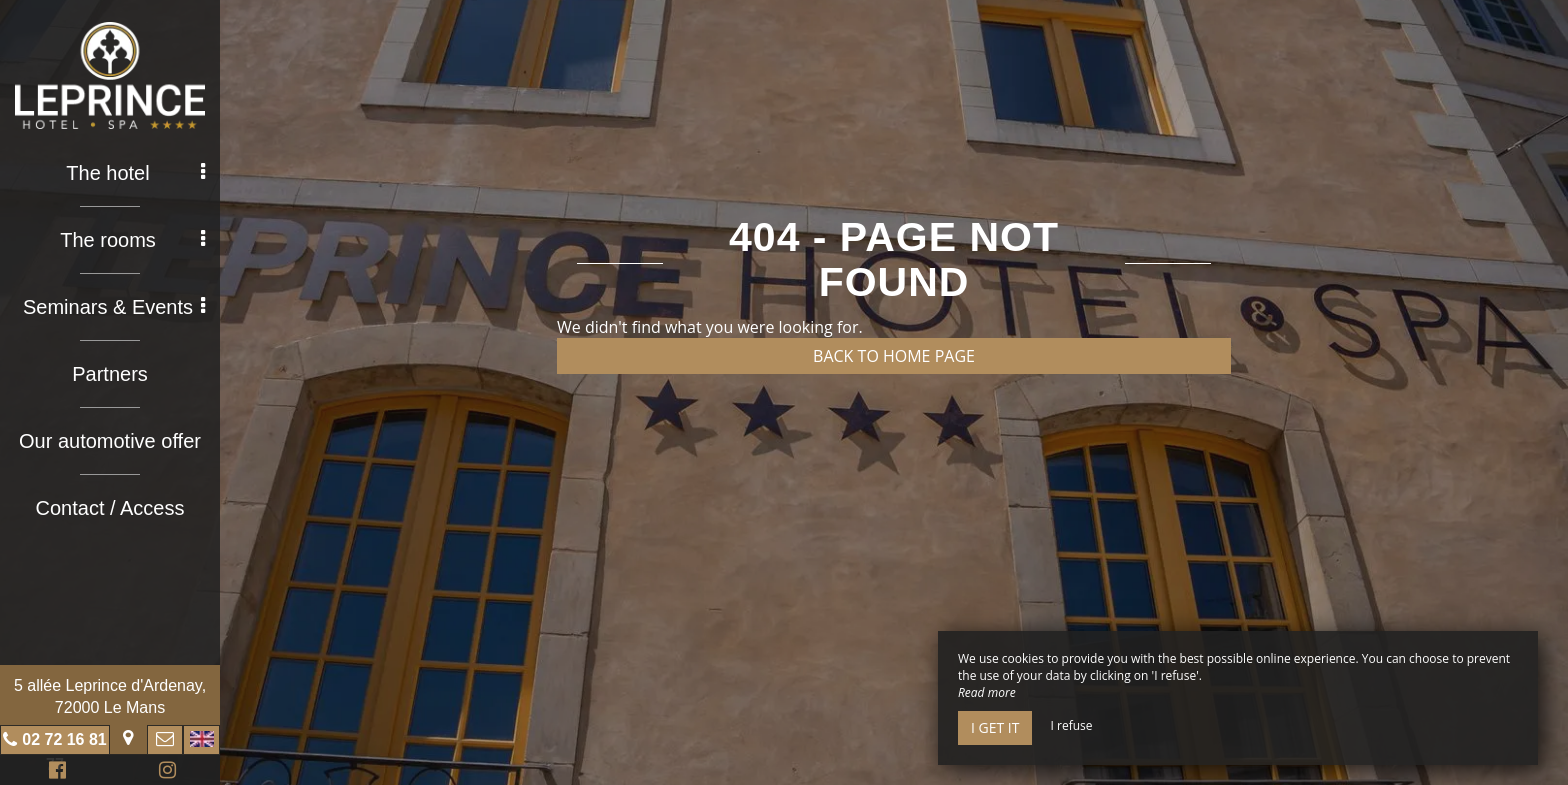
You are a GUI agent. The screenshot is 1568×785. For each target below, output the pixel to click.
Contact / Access (110, 508)
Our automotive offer (110, 441)
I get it (995, 727)
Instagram (164, 772)
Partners (110, 374)
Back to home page (894, 356)
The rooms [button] (132, 240)
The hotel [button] (135, 173)
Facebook (54, 772)
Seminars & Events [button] (114, 307)
